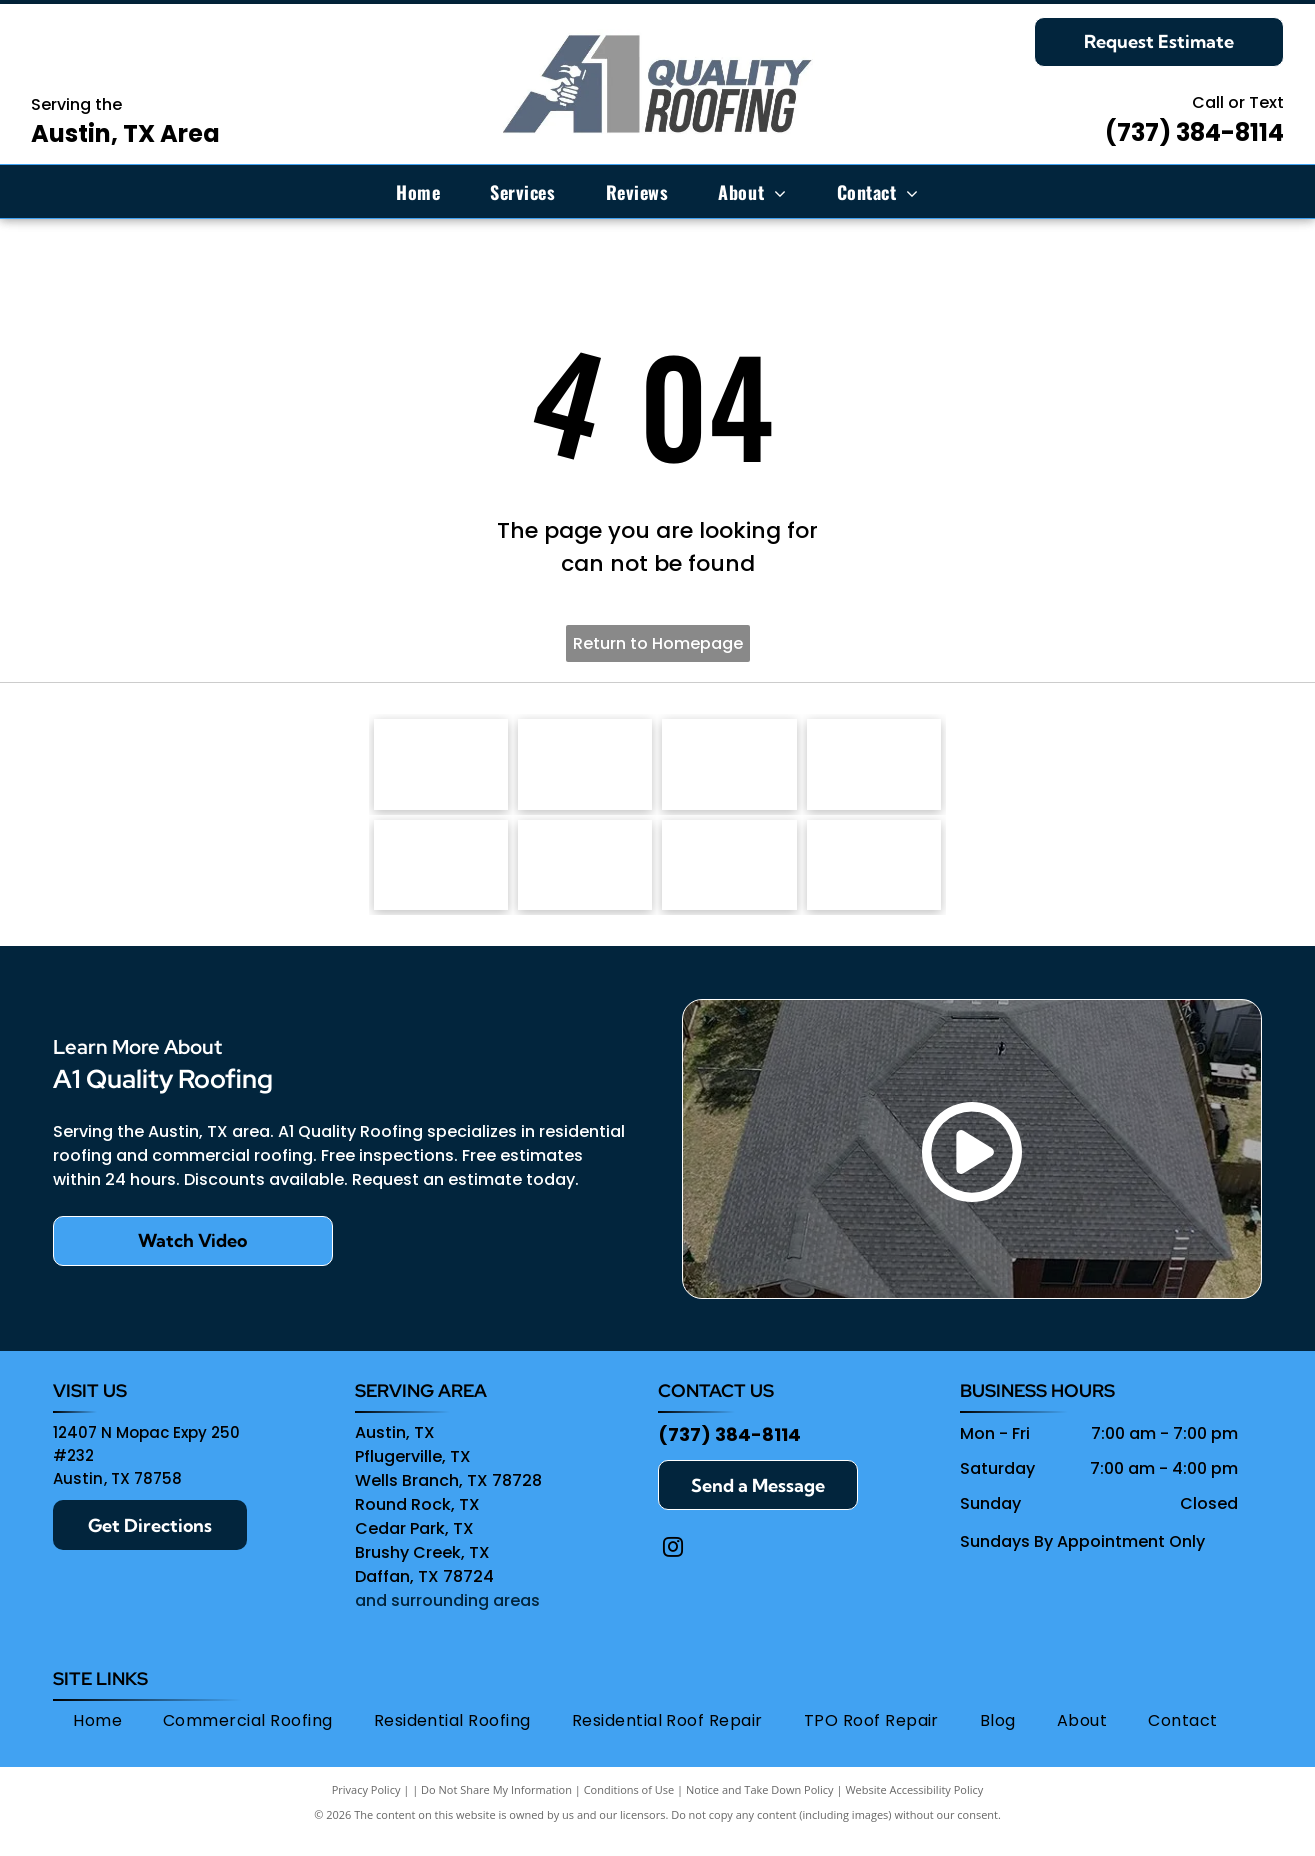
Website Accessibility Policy (914, 1808)
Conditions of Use (629, 1808)
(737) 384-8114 (1194, 132)
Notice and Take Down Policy (760, 1808)
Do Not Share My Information (496, 1808)
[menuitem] (418, 192)
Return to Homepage (658, 643)
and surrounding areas (447, 1620)
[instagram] (673, 1569)
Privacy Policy (366, 1808)
